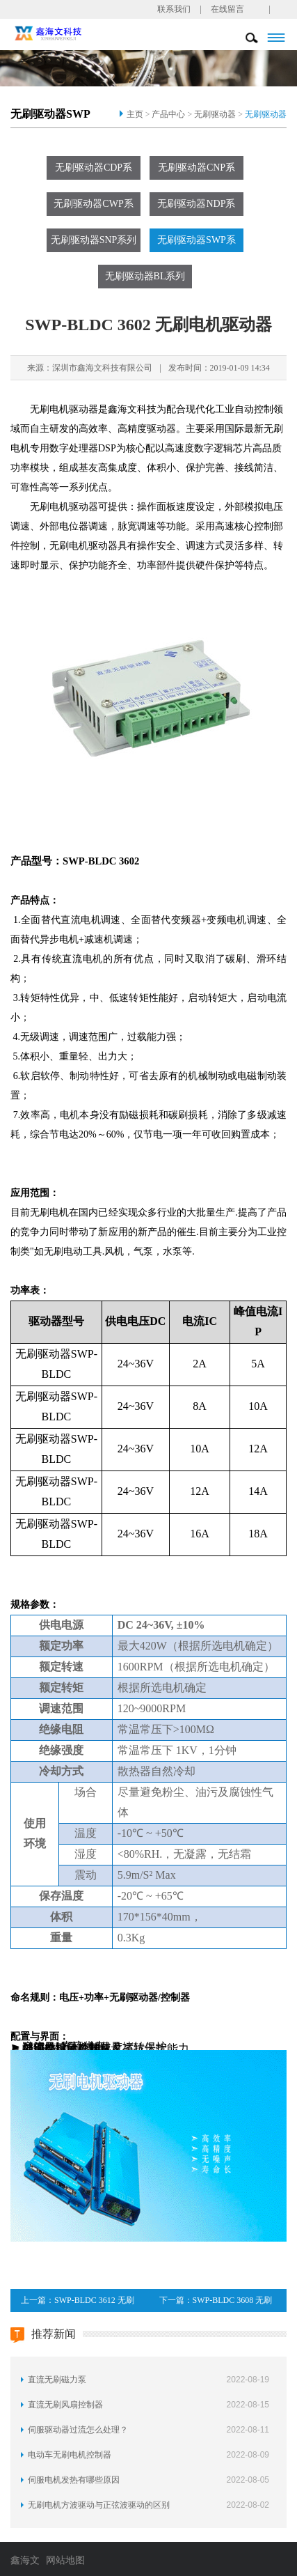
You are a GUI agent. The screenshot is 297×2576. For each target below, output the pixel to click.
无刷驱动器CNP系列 (196, 171)
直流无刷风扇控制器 (65, 2405)
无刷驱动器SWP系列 (196, 243)
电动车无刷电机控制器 (69, 2455)
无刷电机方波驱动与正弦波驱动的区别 (99, 2505)
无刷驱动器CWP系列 (93, 207)
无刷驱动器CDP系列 (93, 171)
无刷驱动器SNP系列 (94, 240)
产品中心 (168, 114)
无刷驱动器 (215, 114)
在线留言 (227, 9)
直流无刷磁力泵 (57, 2379)
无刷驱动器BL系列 (145, 276)
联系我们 (174, 9)
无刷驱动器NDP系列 (196, 207)
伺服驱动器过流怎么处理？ (78, 2430)
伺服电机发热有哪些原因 (74, 2480)
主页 (135, 114)
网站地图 (65, 2560)
